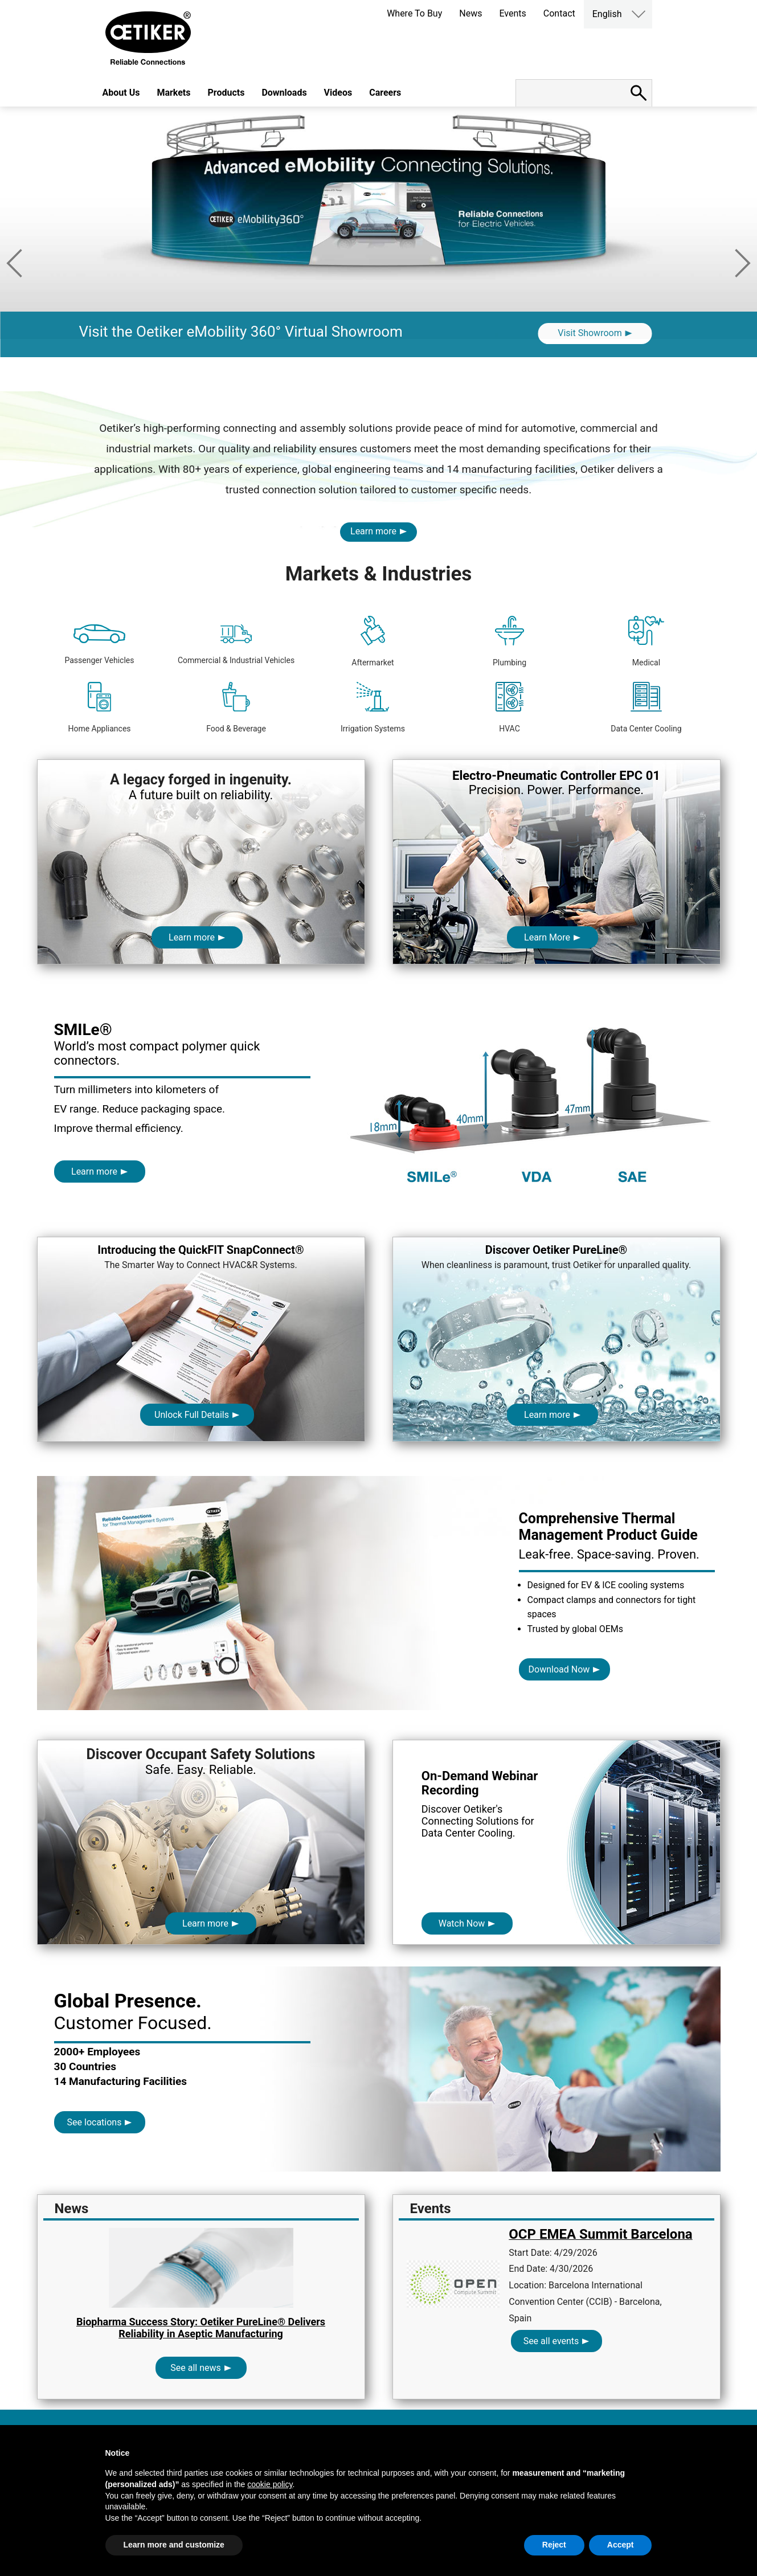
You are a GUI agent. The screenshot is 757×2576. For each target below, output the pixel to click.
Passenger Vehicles (99, 644)
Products (226, 92)
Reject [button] (554, 2544)
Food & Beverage (236, 707)
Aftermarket (372, 641)
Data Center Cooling (646, 707)
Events (512, 13)
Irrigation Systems (373, 707)
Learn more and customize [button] (174, 2544)
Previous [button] (14, 263)
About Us (121, 92)
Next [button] (743, 263)
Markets (173, 92)
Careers (385, 92)
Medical (646, 641)
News (470, 13)
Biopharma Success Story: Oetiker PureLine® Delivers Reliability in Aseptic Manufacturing (200, 2328)
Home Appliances (99, 707)
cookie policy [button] (269, 2484)
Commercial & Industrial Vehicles (236, 644)
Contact (559, 13)
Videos (338, 92)
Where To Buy (414, 13)
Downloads (283, 92)
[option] (378, 249)
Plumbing (509, 641)
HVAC (509, 707)
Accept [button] (620, 2544)
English (607, 14)
